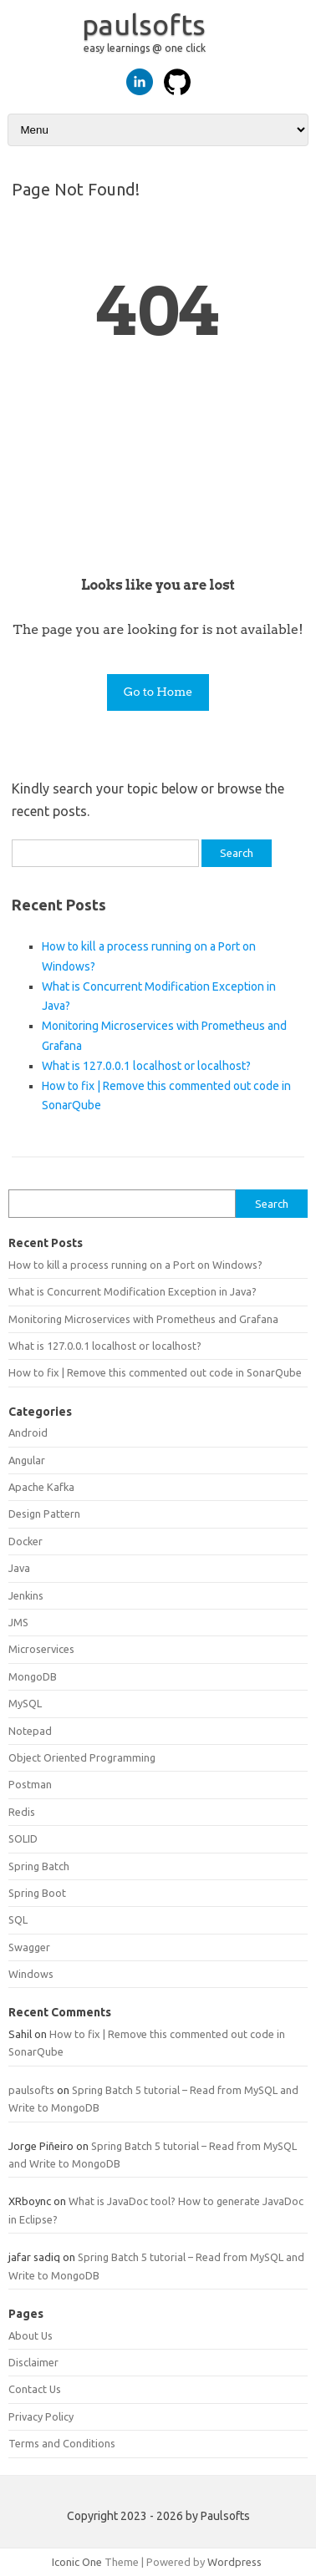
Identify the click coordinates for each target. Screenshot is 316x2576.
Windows (31, 1974)
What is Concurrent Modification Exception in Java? (132, 1291)
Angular (26, 1460)
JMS (18, 1622)
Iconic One (77, 2562)
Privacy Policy (41, 2416)
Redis (21, 1812)
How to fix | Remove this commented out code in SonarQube (155, 1372)
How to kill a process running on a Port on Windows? (135, 1264)
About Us (30, 2335)
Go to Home (158, 691)
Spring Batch (38, 1866)
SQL (18, 1919)
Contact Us (34, 2389)
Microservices (41, 1649)
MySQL (25, 1703)
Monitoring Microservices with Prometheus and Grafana (143, 1319)
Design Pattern (44, 1513)
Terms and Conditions (61, 2443)
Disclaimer (33, 2362)
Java (19, 1568)
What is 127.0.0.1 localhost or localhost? (146, 1065)
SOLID (23, 1838)
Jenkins (25, 1595)
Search (271, 1204)
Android (28, 1432)
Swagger (29, 1947)
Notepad (30, 1731)
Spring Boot (37, 1893)
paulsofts (144, 24)
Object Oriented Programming (81, 1757)
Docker (25, 1541)
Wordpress (234, 2562)
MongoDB (32, 1676)
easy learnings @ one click (145, 48)
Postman (30, 1784)
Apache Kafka (41, 1487)
